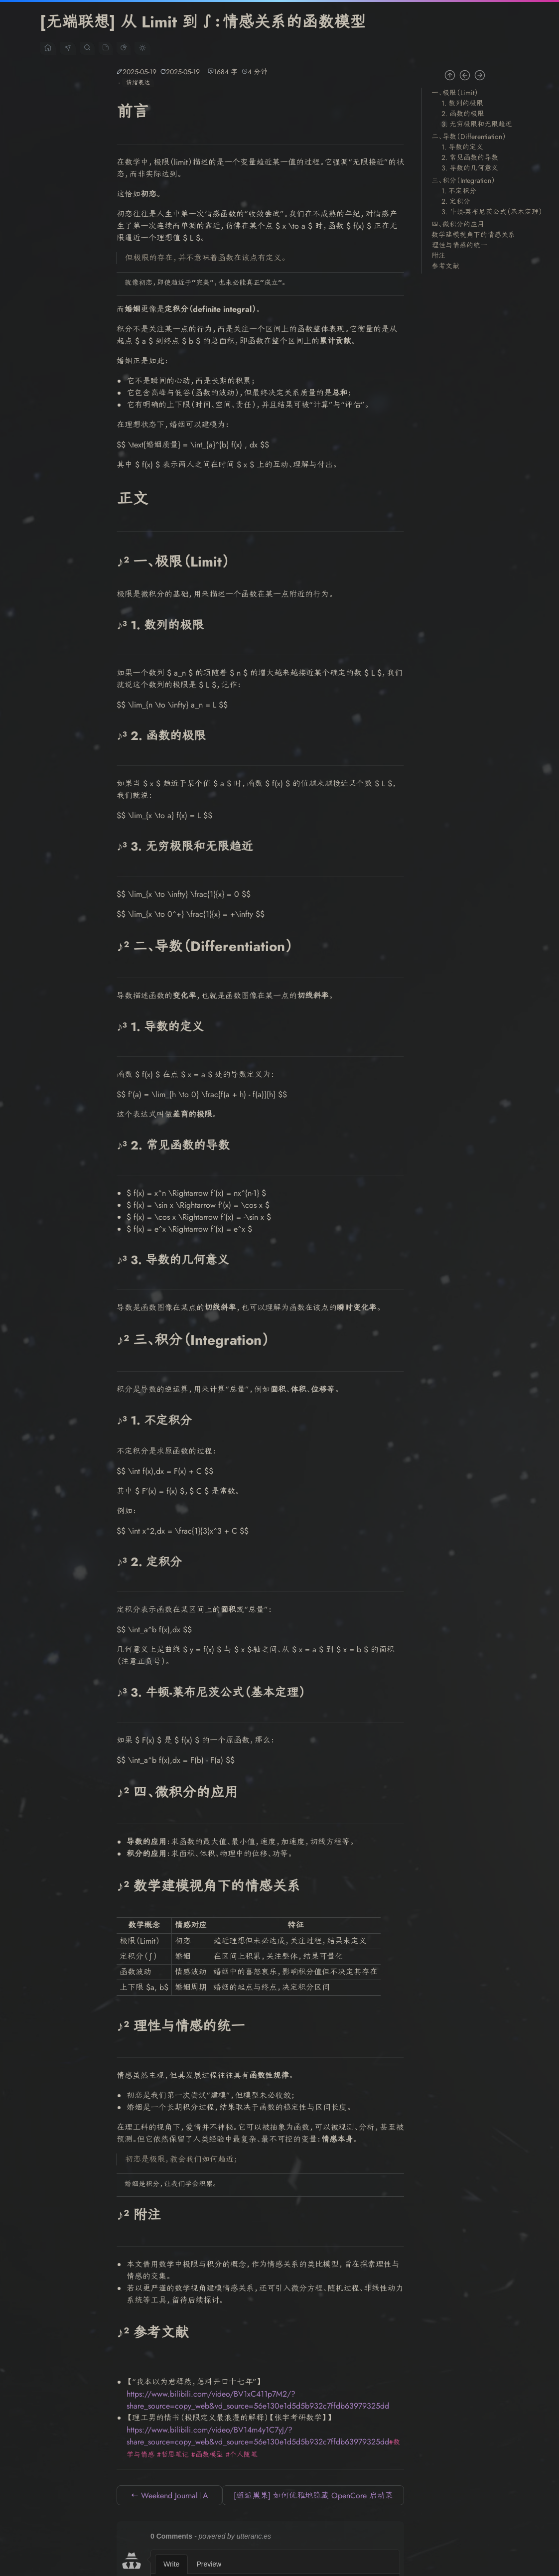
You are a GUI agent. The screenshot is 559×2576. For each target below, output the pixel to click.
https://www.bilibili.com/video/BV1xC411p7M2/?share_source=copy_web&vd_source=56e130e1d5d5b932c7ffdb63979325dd (258, 2400)
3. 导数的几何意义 (469, 168)
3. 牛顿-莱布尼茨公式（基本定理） (492, 212)
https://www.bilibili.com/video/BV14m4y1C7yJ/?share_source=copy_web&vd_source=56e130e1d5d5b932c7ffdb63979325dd (258, 2435)
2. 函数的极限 (462, 114)
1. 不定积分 (458, 191)
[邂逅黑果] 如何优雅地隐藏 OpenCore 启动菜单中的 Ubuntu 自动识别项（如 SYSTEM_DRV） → (313, 2497)
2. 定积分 (455, 201)
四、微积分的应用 (457, 224)
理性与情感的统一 (459, 245)
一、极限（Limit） (454, 93)
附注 (438, 256)
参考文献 (445, 266)
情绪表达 (138, 82)
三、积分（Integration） (463, 180)
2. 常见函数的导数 (469, 157)
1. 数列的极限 (462, 103)
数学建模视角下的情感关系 (473, 235)
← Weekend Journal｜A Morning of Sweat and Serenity (169, 2497)
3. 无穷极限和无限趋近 (476, 124)
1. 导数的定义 (462, 147)
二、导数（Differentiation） (468, 137)
